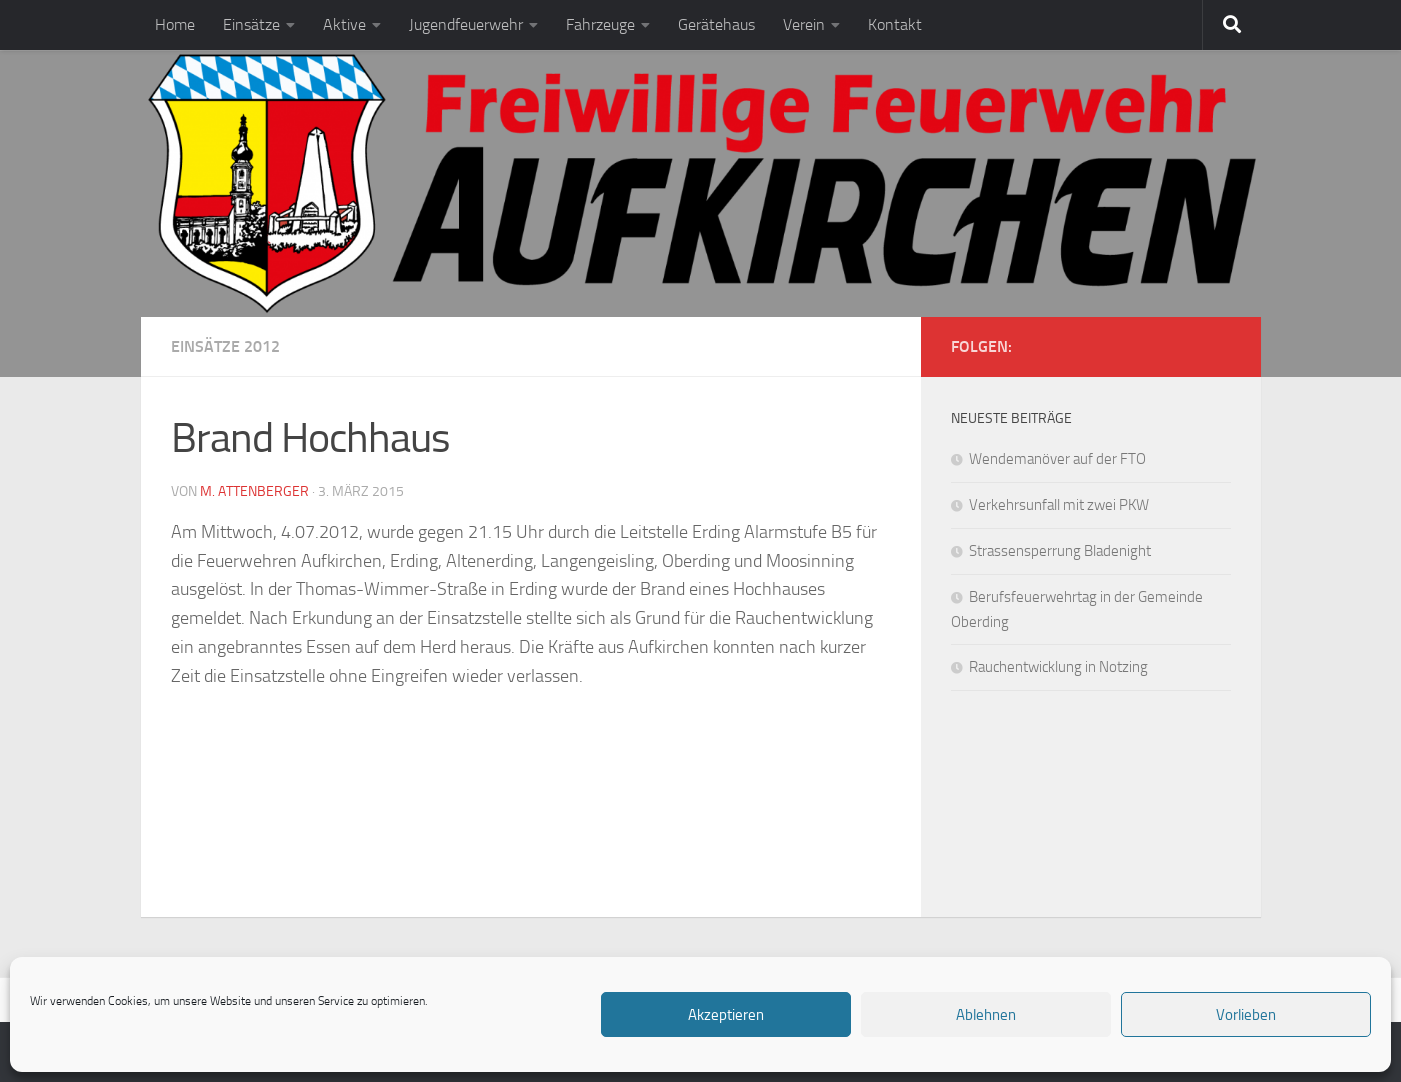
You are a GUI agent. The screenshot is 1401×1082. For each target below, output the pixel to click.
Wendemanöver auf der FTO (1057, 459)
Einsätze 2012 (225, 346)
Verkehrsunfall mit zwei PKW (1059, 505)
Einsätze (251, 24)
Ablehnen (986, 1015)
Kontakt (895, 24)
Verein (804, 24)
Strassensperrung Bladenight (1060, 551)
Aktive (344, 24)
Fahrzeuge (600, 24)
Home (175, 24)
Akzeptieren (726, 1015)
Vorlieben (1246, 1015)
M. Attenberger (254, 491)
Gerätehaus (716, 24)
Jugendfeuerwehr (466, 24)
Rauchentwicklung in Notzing (1058, 667)
